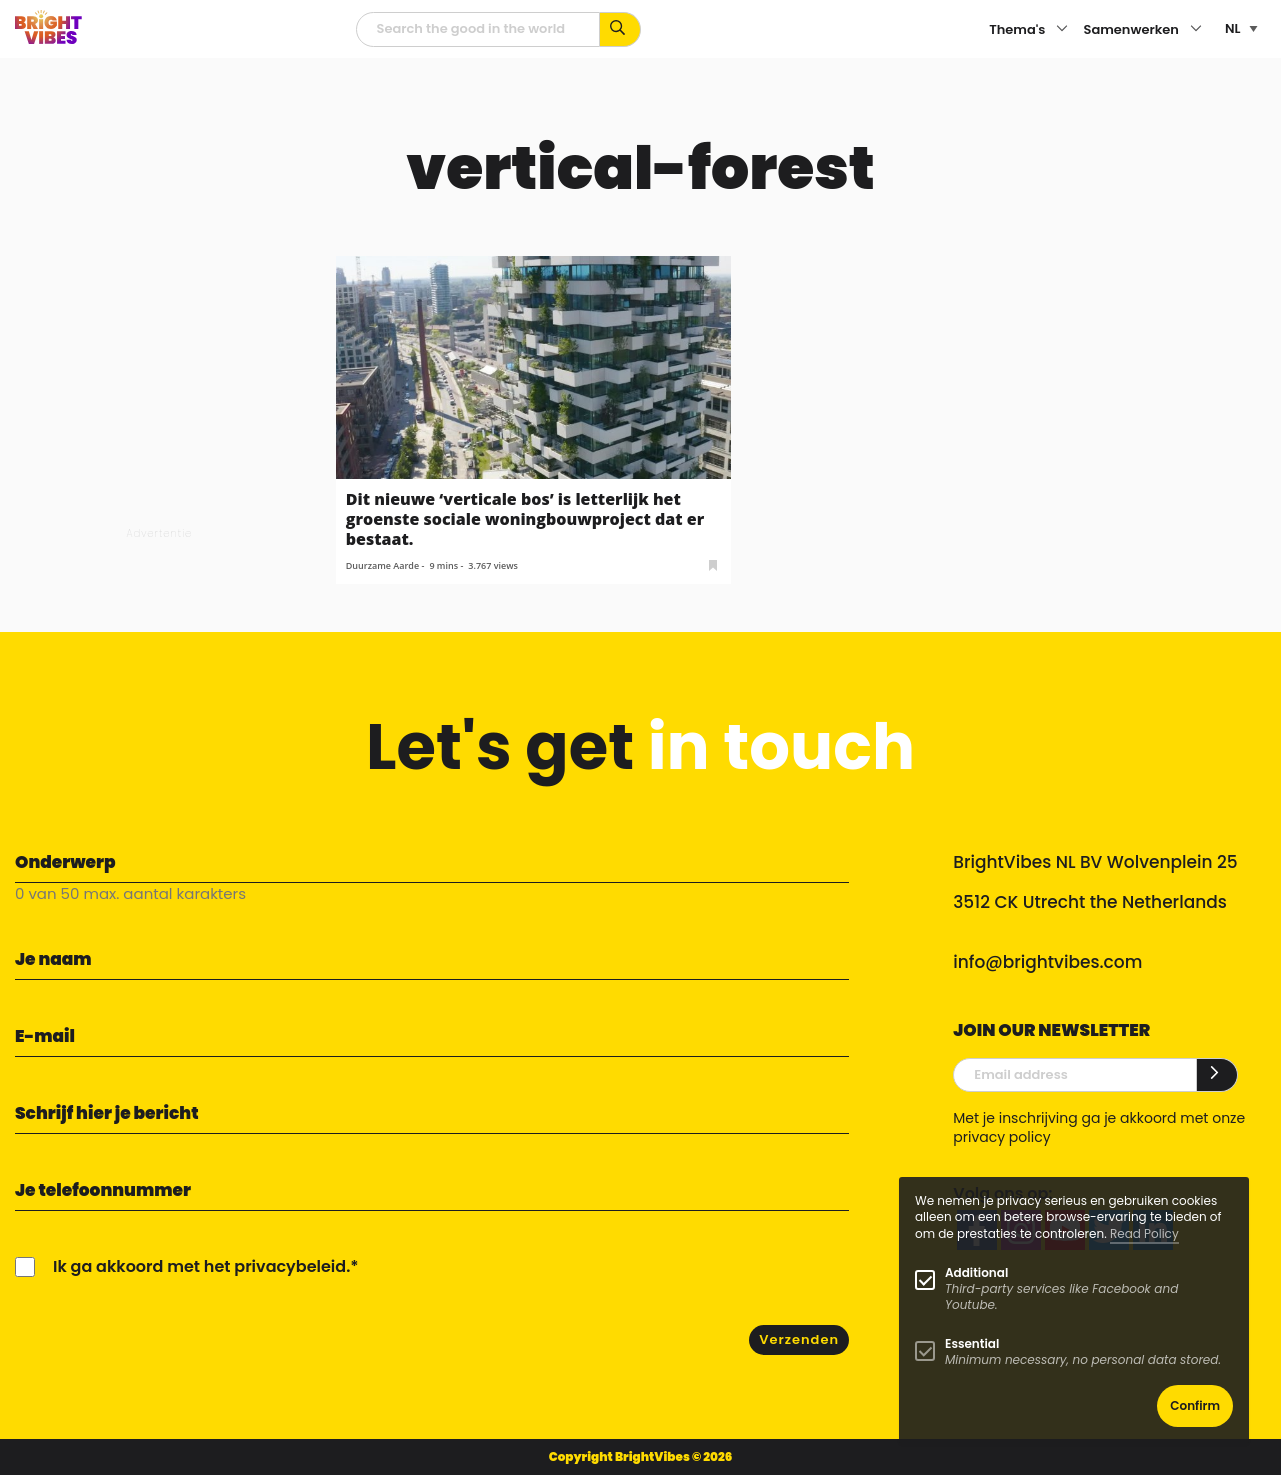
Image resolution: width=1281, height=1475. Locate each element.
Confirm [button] (1195, 1405)
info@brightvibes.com (1047, 962)
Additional (976, 1272)
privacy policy (1001, 1137)
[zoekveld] (478, 29)
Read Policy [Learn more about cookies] (1144, 1233)
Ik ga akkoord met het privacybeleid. (201, 1266)
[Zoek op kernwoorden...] (620, 29)
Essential (972, 1343)
